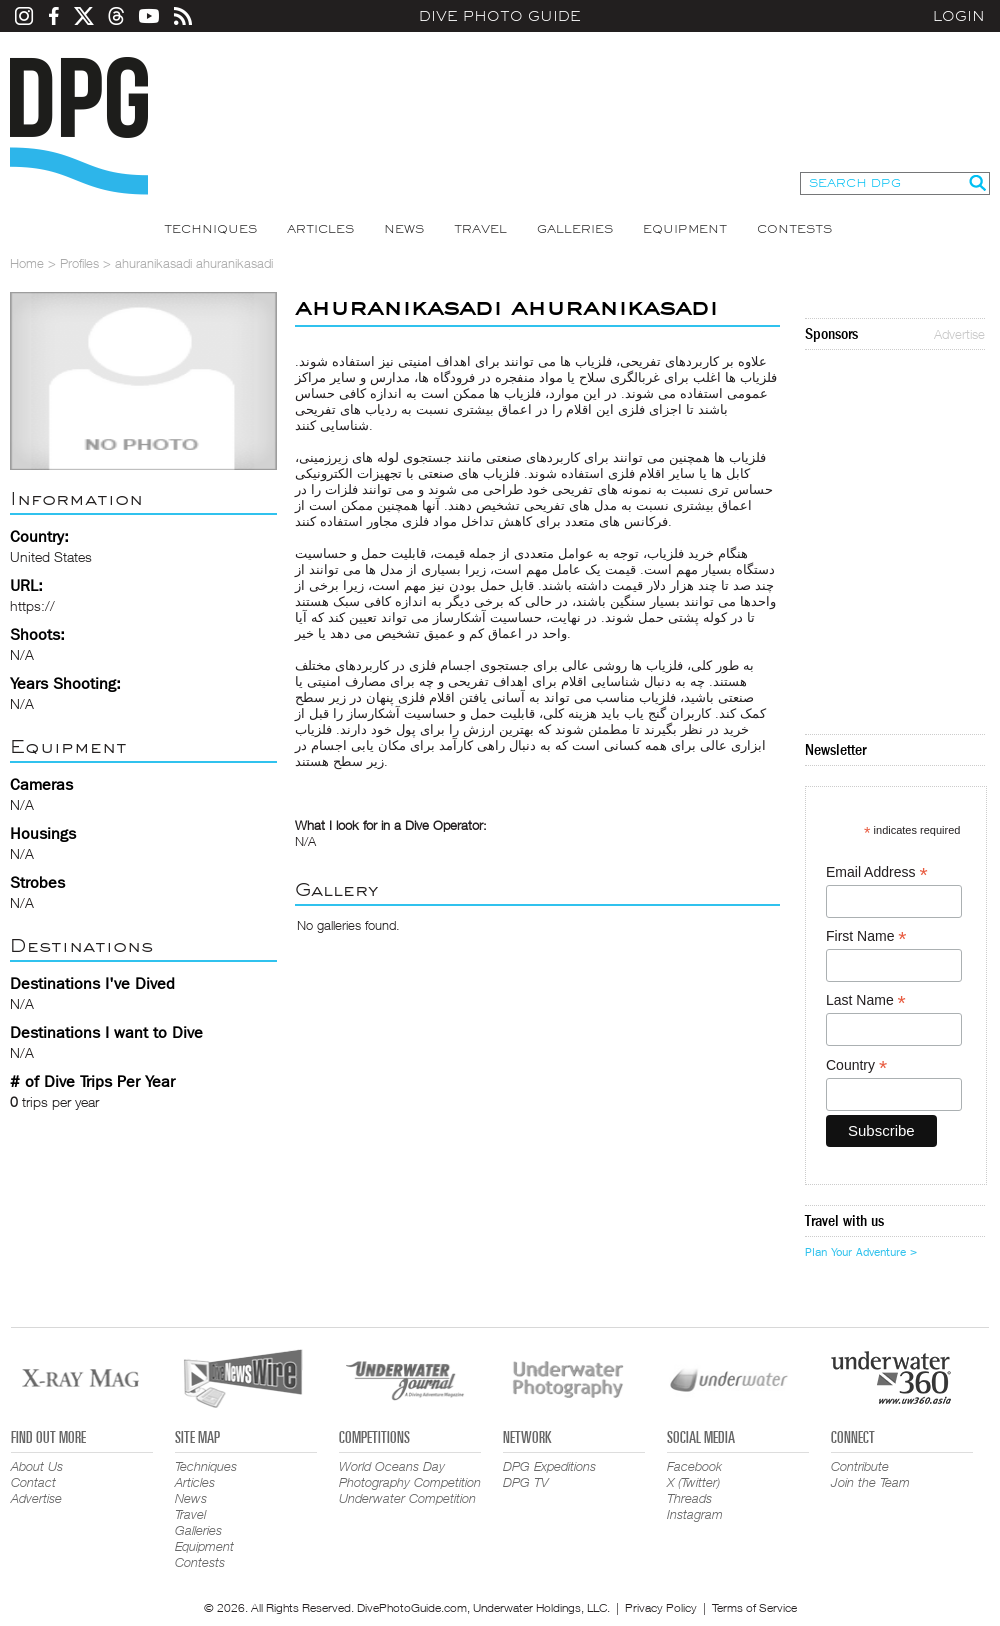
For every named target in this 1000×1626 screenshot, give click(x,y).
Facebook (694, 1466)
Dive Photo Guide (500, 16)
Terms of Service (754, 1607)
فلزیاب (593, 361)
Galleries (575, 229)
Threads (689, 1498)
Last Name (866, 1000)
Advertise (959, 334)
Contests (794, 229)
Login (959, 16)
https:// (32, 605)
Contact (33, 1482)
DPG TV (526, 1482)
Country (856, 1065)
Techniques (210, 229)
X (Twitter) (693, 1482)
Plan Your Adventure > (861, 1252)
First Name (866, 936)
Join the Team (870, 1482)
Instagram (695, 1514)
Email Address (877, 872)
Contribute (860, 1466)
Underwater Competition (407, 1498)
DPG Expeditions (549, 1466)
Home (27, 263)
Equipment (685, 229)
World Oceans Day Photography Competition (410, 1474)
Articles (320, 229)
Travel (480, 229)
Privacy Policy (661, 1607)
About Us (37, 1466)
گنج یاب (645, 713)
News (404, 229)
